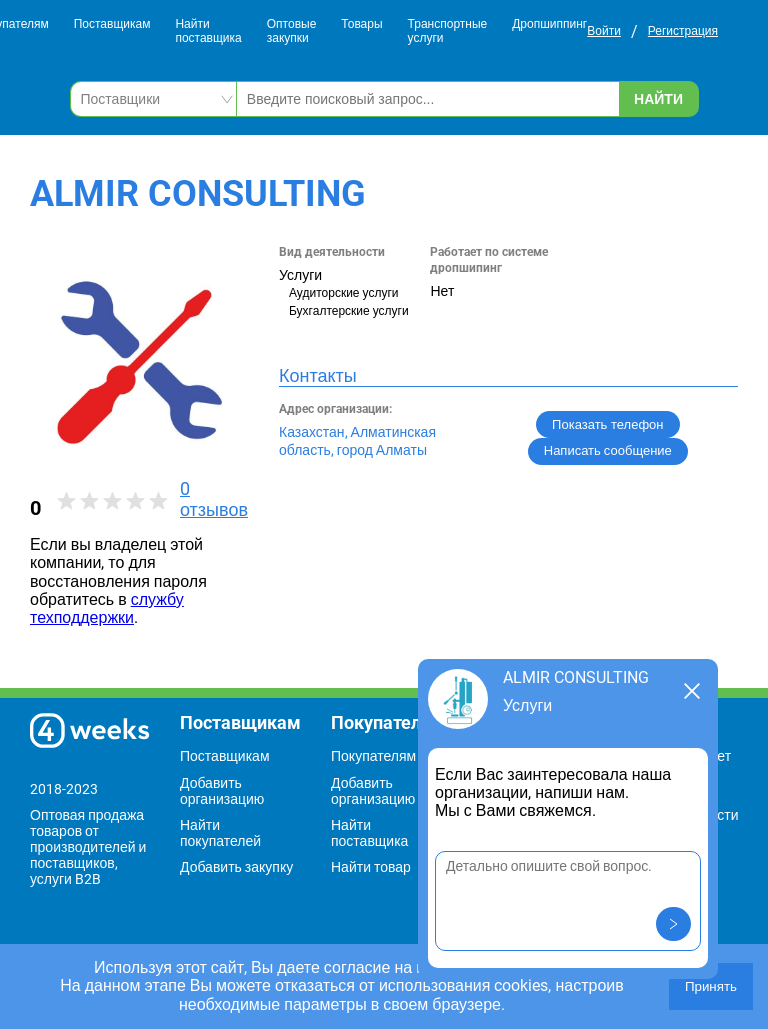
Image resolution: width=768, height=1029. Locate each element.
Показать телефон (607, 424)
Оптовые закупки (292, 31)
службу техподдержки (107, 608)
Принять (711, 986)
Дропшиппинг (549, 24)
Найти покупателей (220, 833)
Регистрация (683, 31)
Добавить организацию (222, 791)
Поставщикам (112, 24)
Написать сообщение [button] (608, 450)
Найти (658, 99)
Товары (361, 24)
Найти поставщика (208, 31)
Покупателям (373, 756)
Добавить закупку (236, 867)
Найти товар (371, 867)
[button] (673, 924)
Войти (604, 31)
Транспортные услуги (448, 31)
